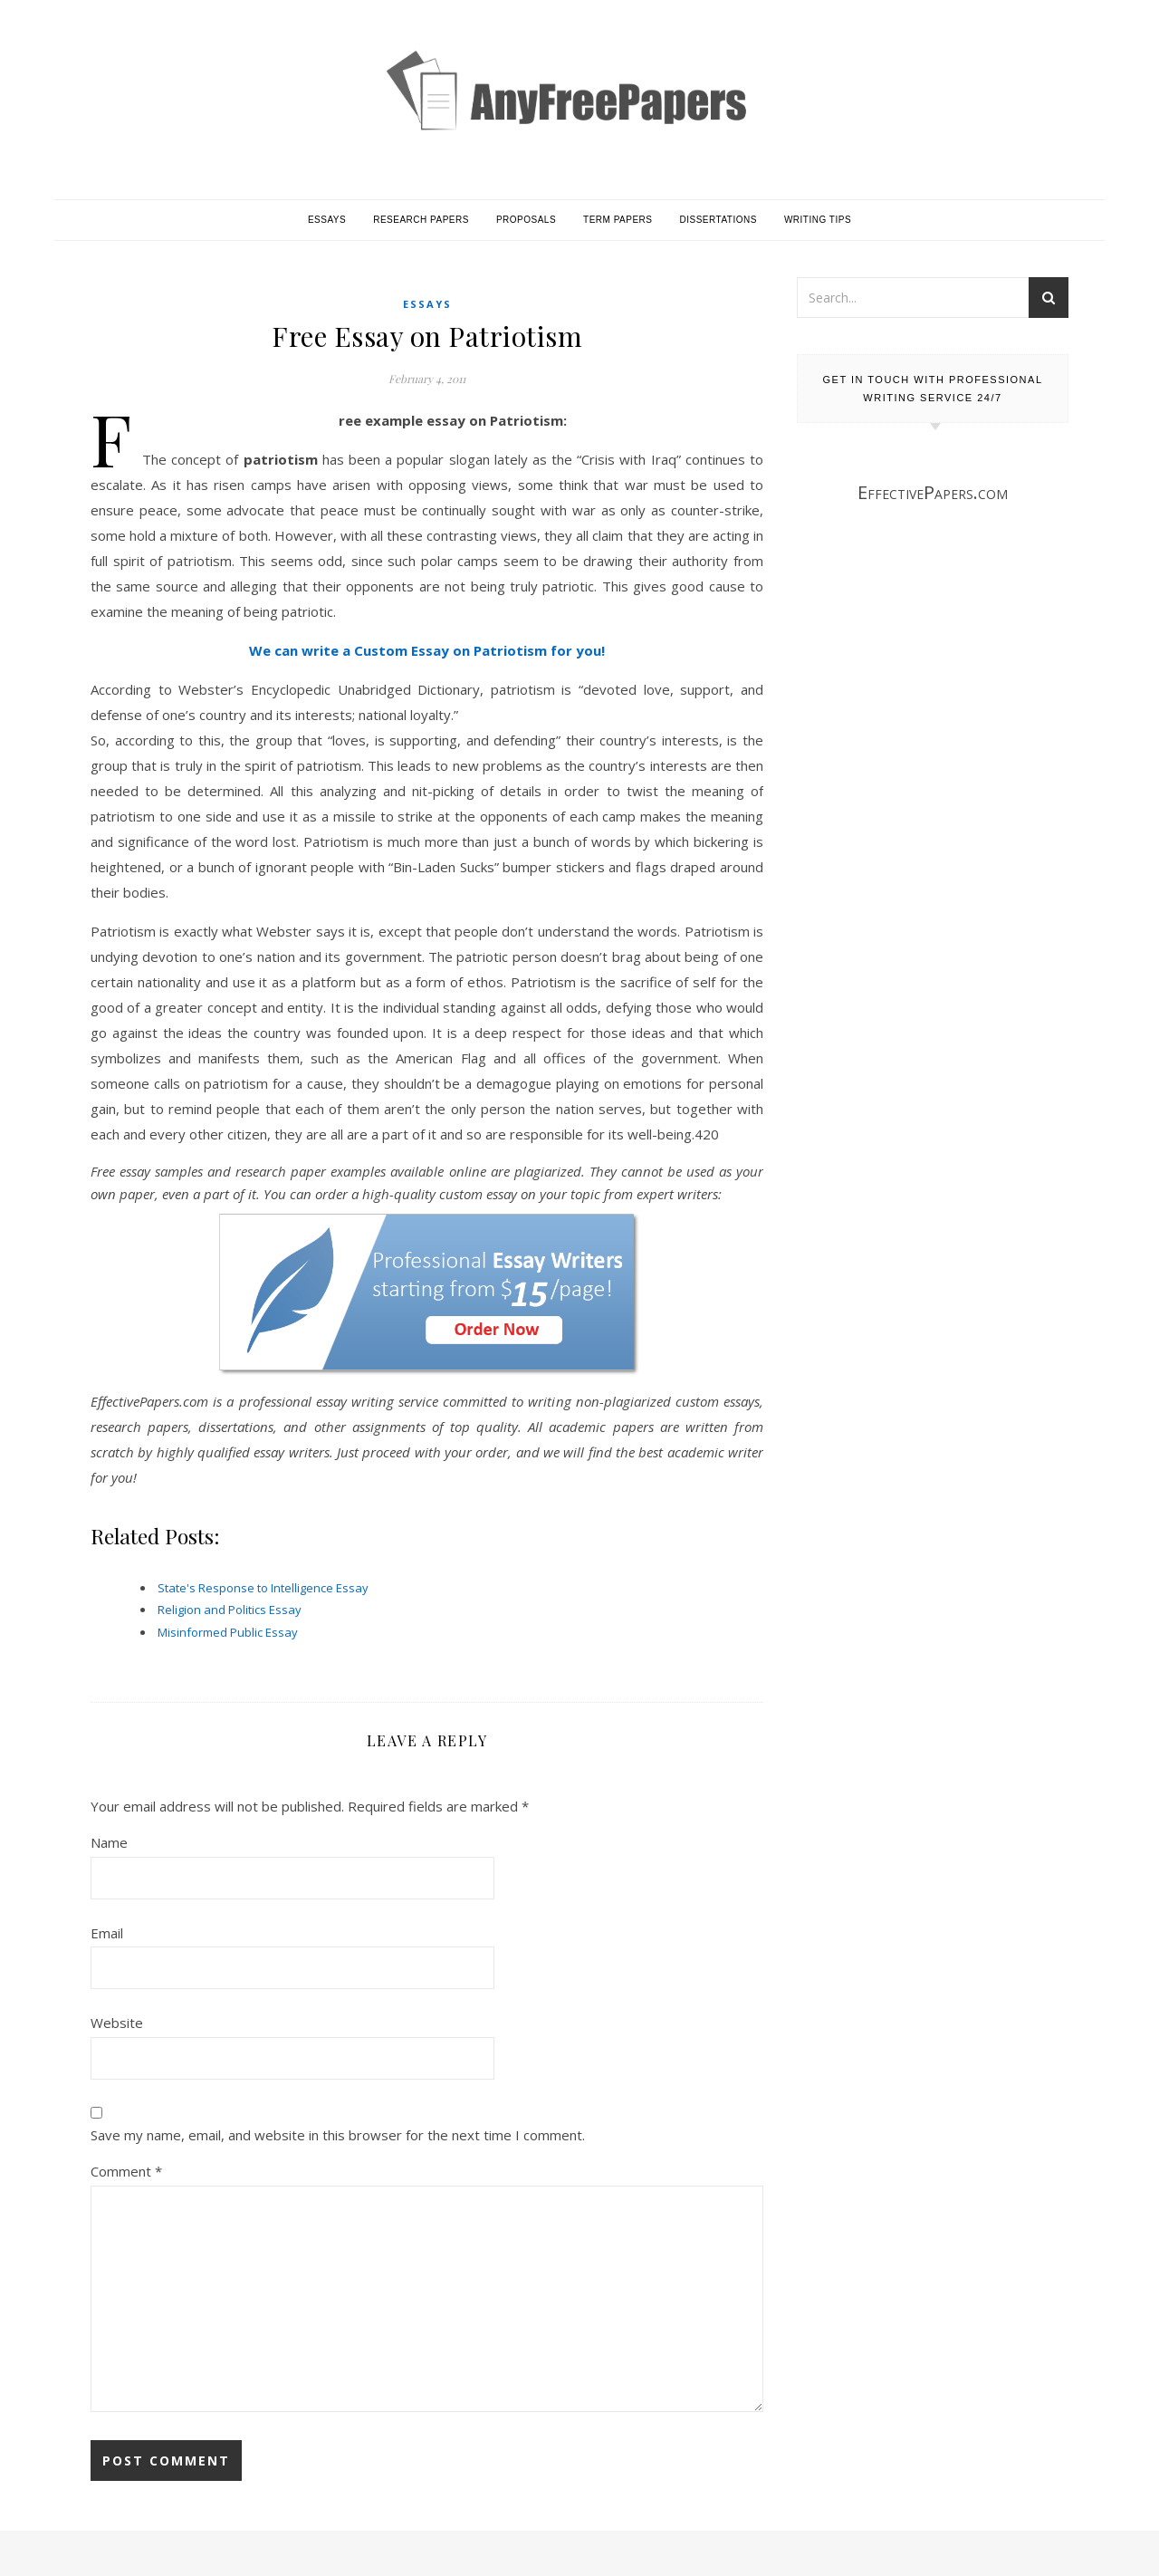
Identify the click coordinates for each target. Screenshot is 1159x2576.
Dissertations (718, 220)
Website (117, 2023)
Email (107, 1933)
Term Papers (617, 220)
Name (109, 1842)
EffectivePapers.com (932, 492)
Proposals (526, 220)
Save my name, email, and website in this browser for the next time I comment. (338, 2135)
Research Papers (421, 220)
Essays (327, 220)
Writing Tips (817, 220)
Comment (126, 2171)
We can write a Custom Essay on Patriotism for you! (427, 650)
